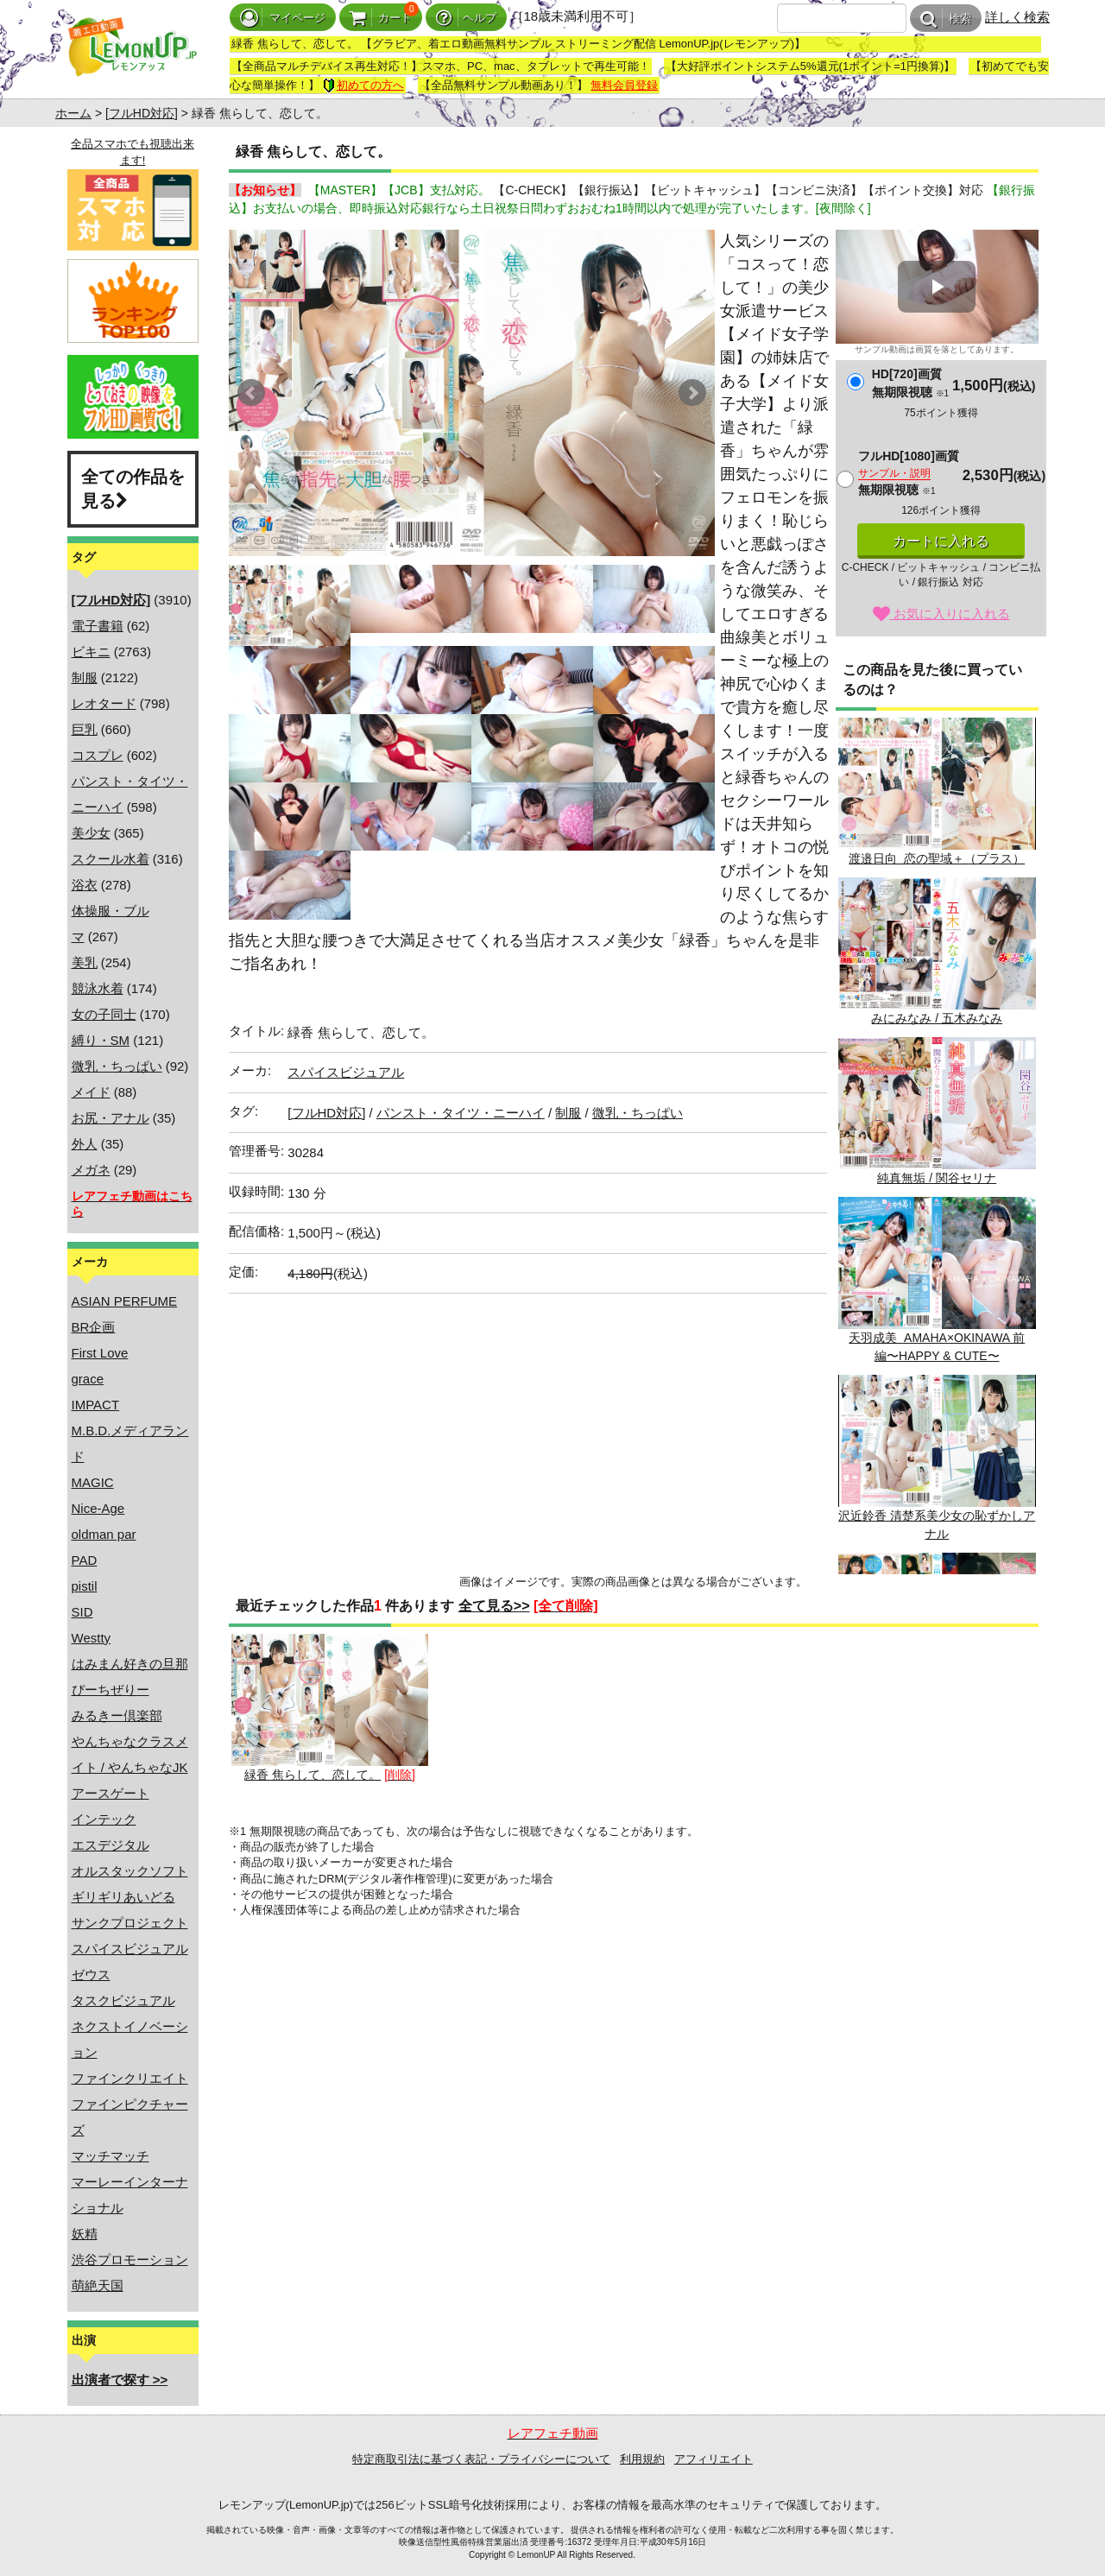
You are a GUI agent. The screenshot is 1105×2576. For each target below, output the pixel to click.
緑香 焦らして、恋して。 (329, 1708)
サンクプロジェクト (130, 1922)
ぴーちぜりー (110, 1689)
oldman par (104, 1534)
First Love (100, 1352)
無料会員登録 (624, 85)
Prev (251, 393)
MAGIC (93, 1482)
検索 (945, 18)
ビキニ (91, 651)
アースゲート (110, 1793)
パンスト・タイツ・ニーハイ (460, 1112)
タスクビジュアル (123, 2000)
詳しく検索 (1017, 16)
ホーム (73, 113)
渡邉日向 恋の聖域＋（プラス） (936, 791)
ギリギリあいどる (123, 1896)
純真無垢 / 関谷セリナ (936, 1111)
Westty (91, 1637)
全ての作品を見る (133, 489)
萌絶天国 (97, 2285)
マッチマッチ (110, 2156)
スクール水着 (110, 858)
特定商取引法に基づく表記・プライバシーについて (481, 2459)
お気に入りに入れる (941, 613)
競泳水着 (97, 988)
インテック (104, 1819)
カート (381, 17)
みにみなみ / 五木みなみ (936, 951)
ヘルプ (466, 17)
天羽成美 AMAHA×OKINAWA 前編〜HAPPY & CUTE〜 (936, 1280)
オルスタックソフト (130, 1871)
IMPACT (96, 1404)
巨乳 (85, 729)
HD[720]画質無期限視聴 (910, 383)
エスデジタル (110, 1845)
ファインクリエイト (130, 2078)
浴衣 (85, 884)
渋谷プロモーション (130, 2259)
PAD (85, 1560)
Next (692, 393)
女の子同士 (104, 1014)
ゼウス (91, 1974)
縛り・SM (101, 1040)
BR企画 (94, 1327)
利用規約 (642, 2459)
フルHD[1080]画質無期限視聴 (908, 473)
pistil (85, 1586)
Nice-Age (98, 1508)
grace (88, 1378)
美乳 (85, 962)
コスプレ (97, 755)
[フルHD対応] (141, 113)
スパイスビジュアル (130, 1948)
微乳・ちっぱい (117, 1066)
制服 (85, 677)
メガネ (91, 1169)
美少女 (91, 833)
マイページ (282, 17)
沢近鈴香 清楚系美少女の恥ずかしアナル (936, 1458)
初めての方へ (363, 85)
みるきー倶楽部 (117, 1715)
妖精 (85, 2233)
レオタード (104, 703)
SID (82, 1611)
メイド (91, 1092)
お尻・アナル (110, 1118)
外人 (85, 1143)
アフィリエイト (713, 2459)
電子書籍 (97, 625)
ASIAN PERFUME (125, 1301)
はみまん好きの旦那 (130, 1663)
